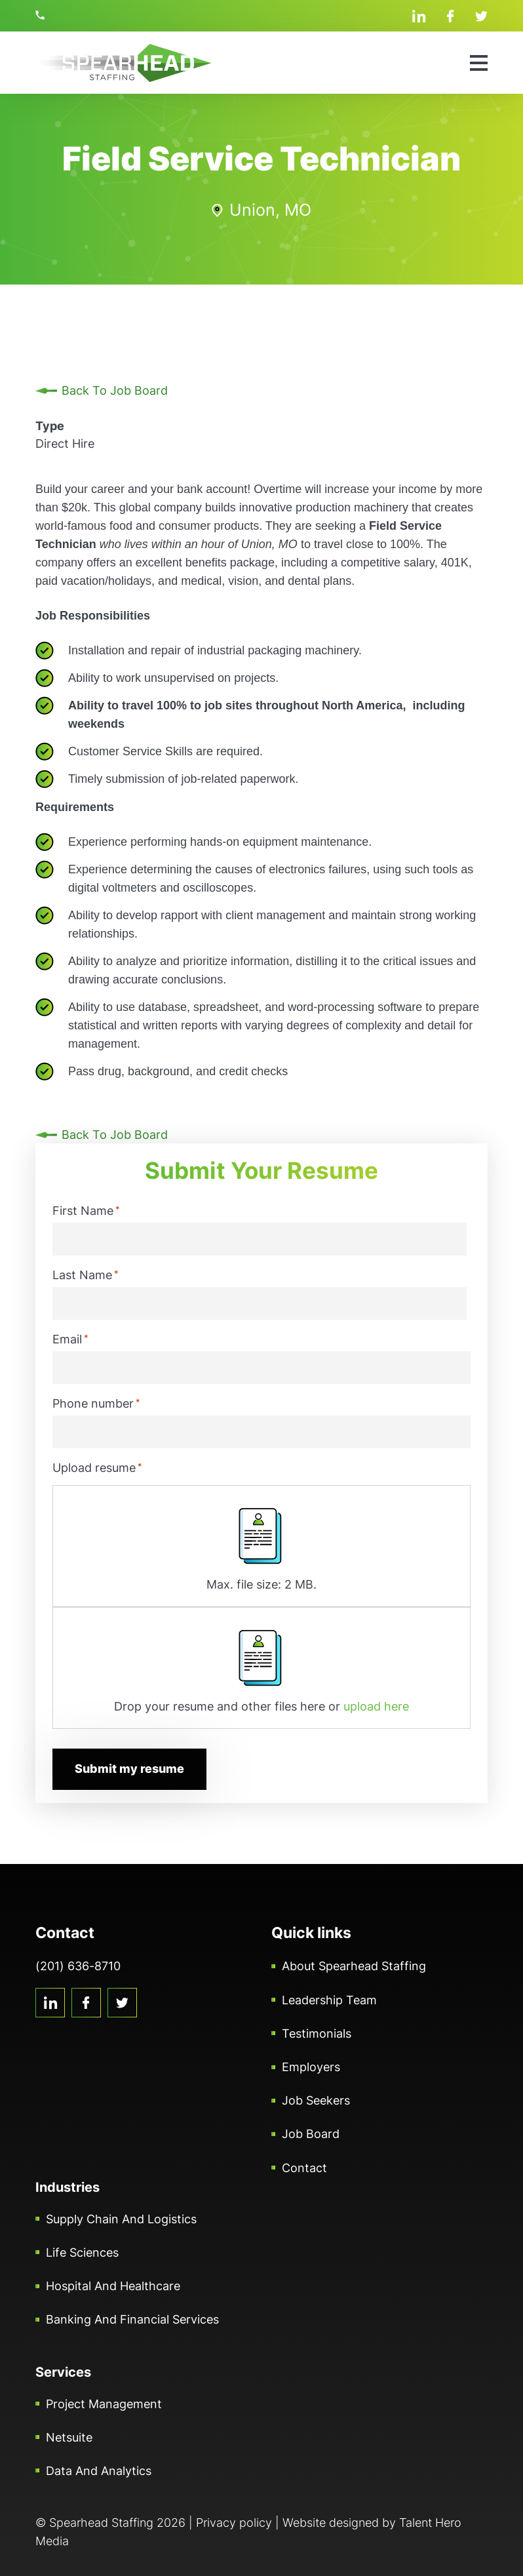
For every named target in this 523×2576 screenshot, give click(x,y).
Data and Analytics (98, 2470)
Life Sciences (82, 2252)
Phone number (96, 1403)
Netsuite (69, 2437)
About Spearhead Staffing (354, 1966)
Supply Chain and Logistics (121, 2218)
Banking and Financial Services (132, 2319)
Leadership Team (329, 1999)
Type (49, 426)
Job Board (310, 2134)
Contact (304, 2167)
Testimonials (316, 2033)
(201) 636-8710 (41, 15)
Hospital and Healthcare (113, 2285)
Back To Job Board (115, 390)
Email (70, 1339)
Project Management (104, 2403)
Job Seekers (316, 2100)
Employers (311, 2066)
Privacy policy (234, 2522)
